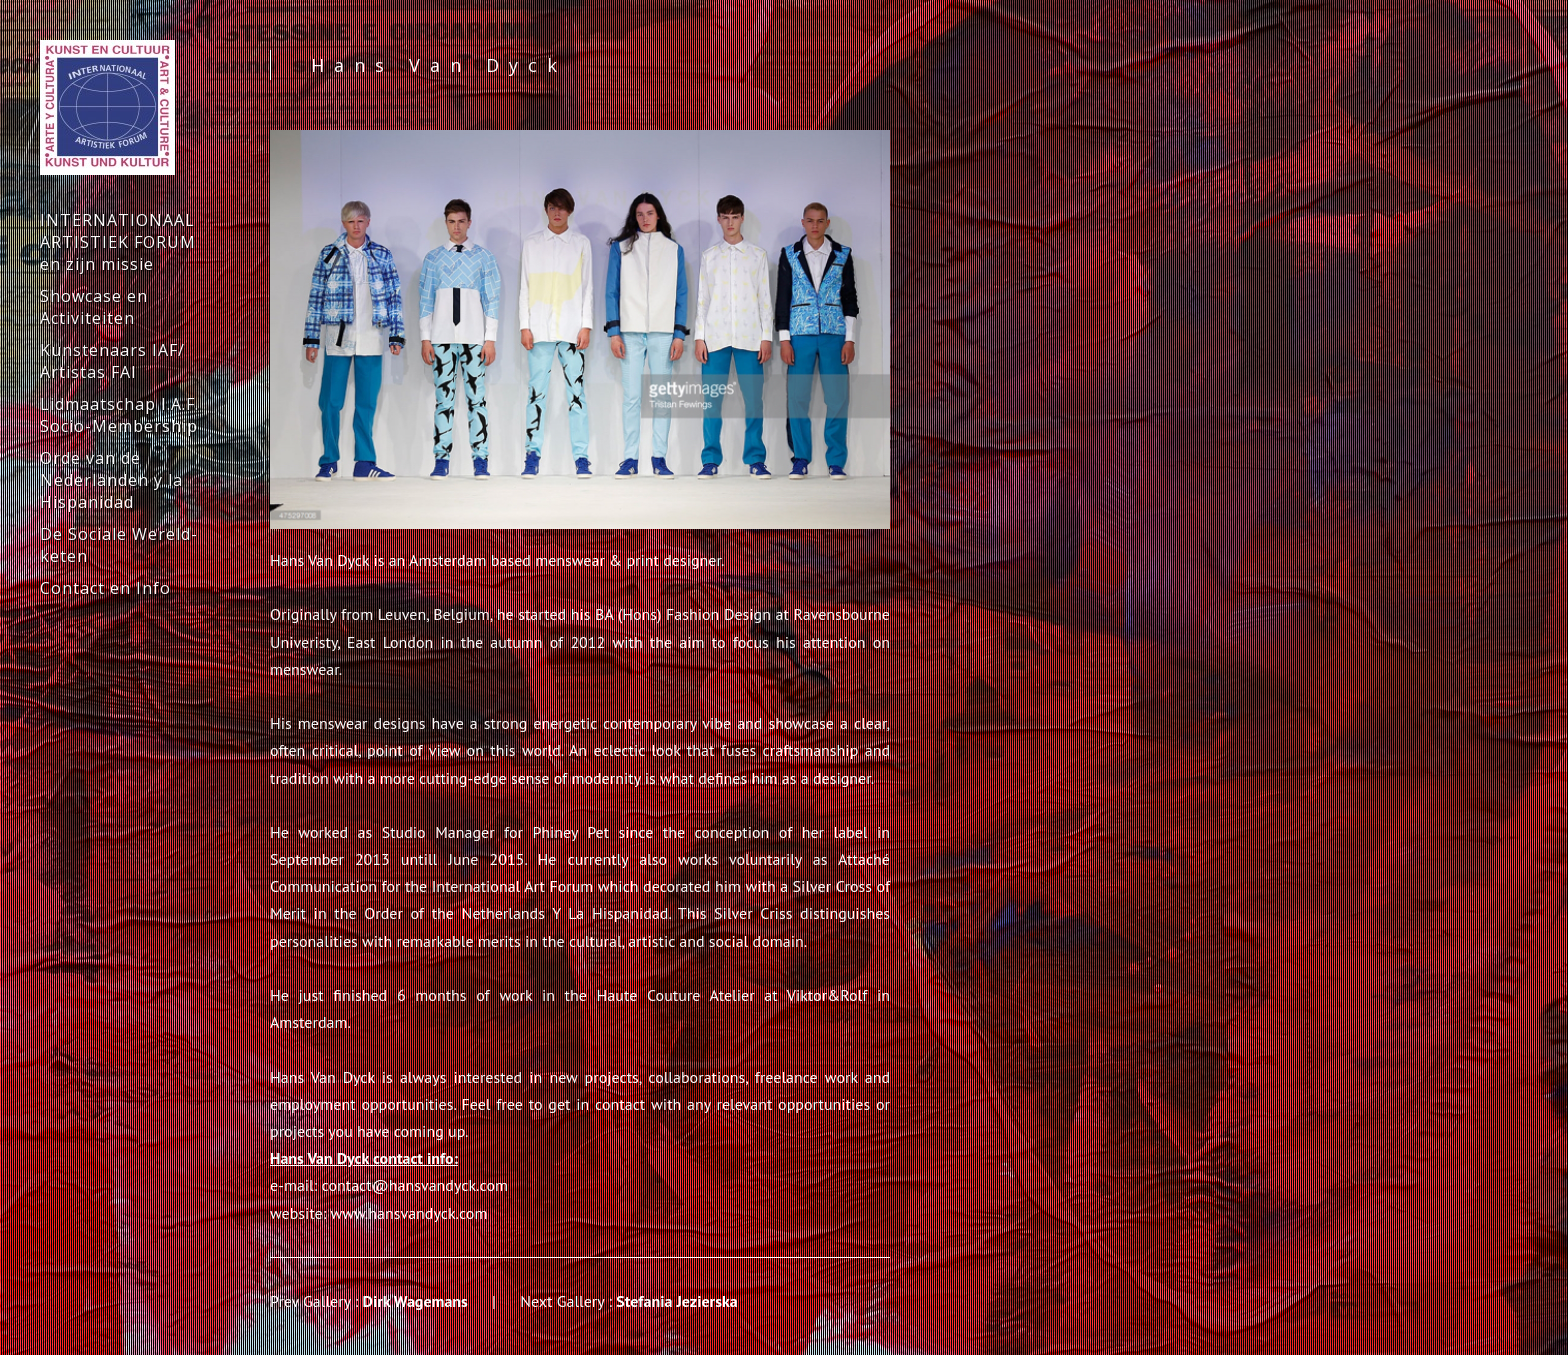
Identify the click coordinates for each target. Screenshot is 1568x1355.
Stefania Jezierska (677, 1301)
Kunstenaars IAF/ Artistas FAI (112, 361)
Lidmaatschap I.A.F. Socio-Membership (119, 415)
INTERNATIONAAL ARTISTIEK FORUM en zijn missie (118, 242)
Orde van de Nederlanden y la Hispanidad (111, 480)
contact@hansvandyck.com (415, 1185)
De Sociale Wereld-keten (119, 545)
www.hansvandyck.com (409, 1213)
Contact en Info (105, 588)
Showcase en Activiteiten (94, 307)
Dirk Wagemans (415, 1301)
